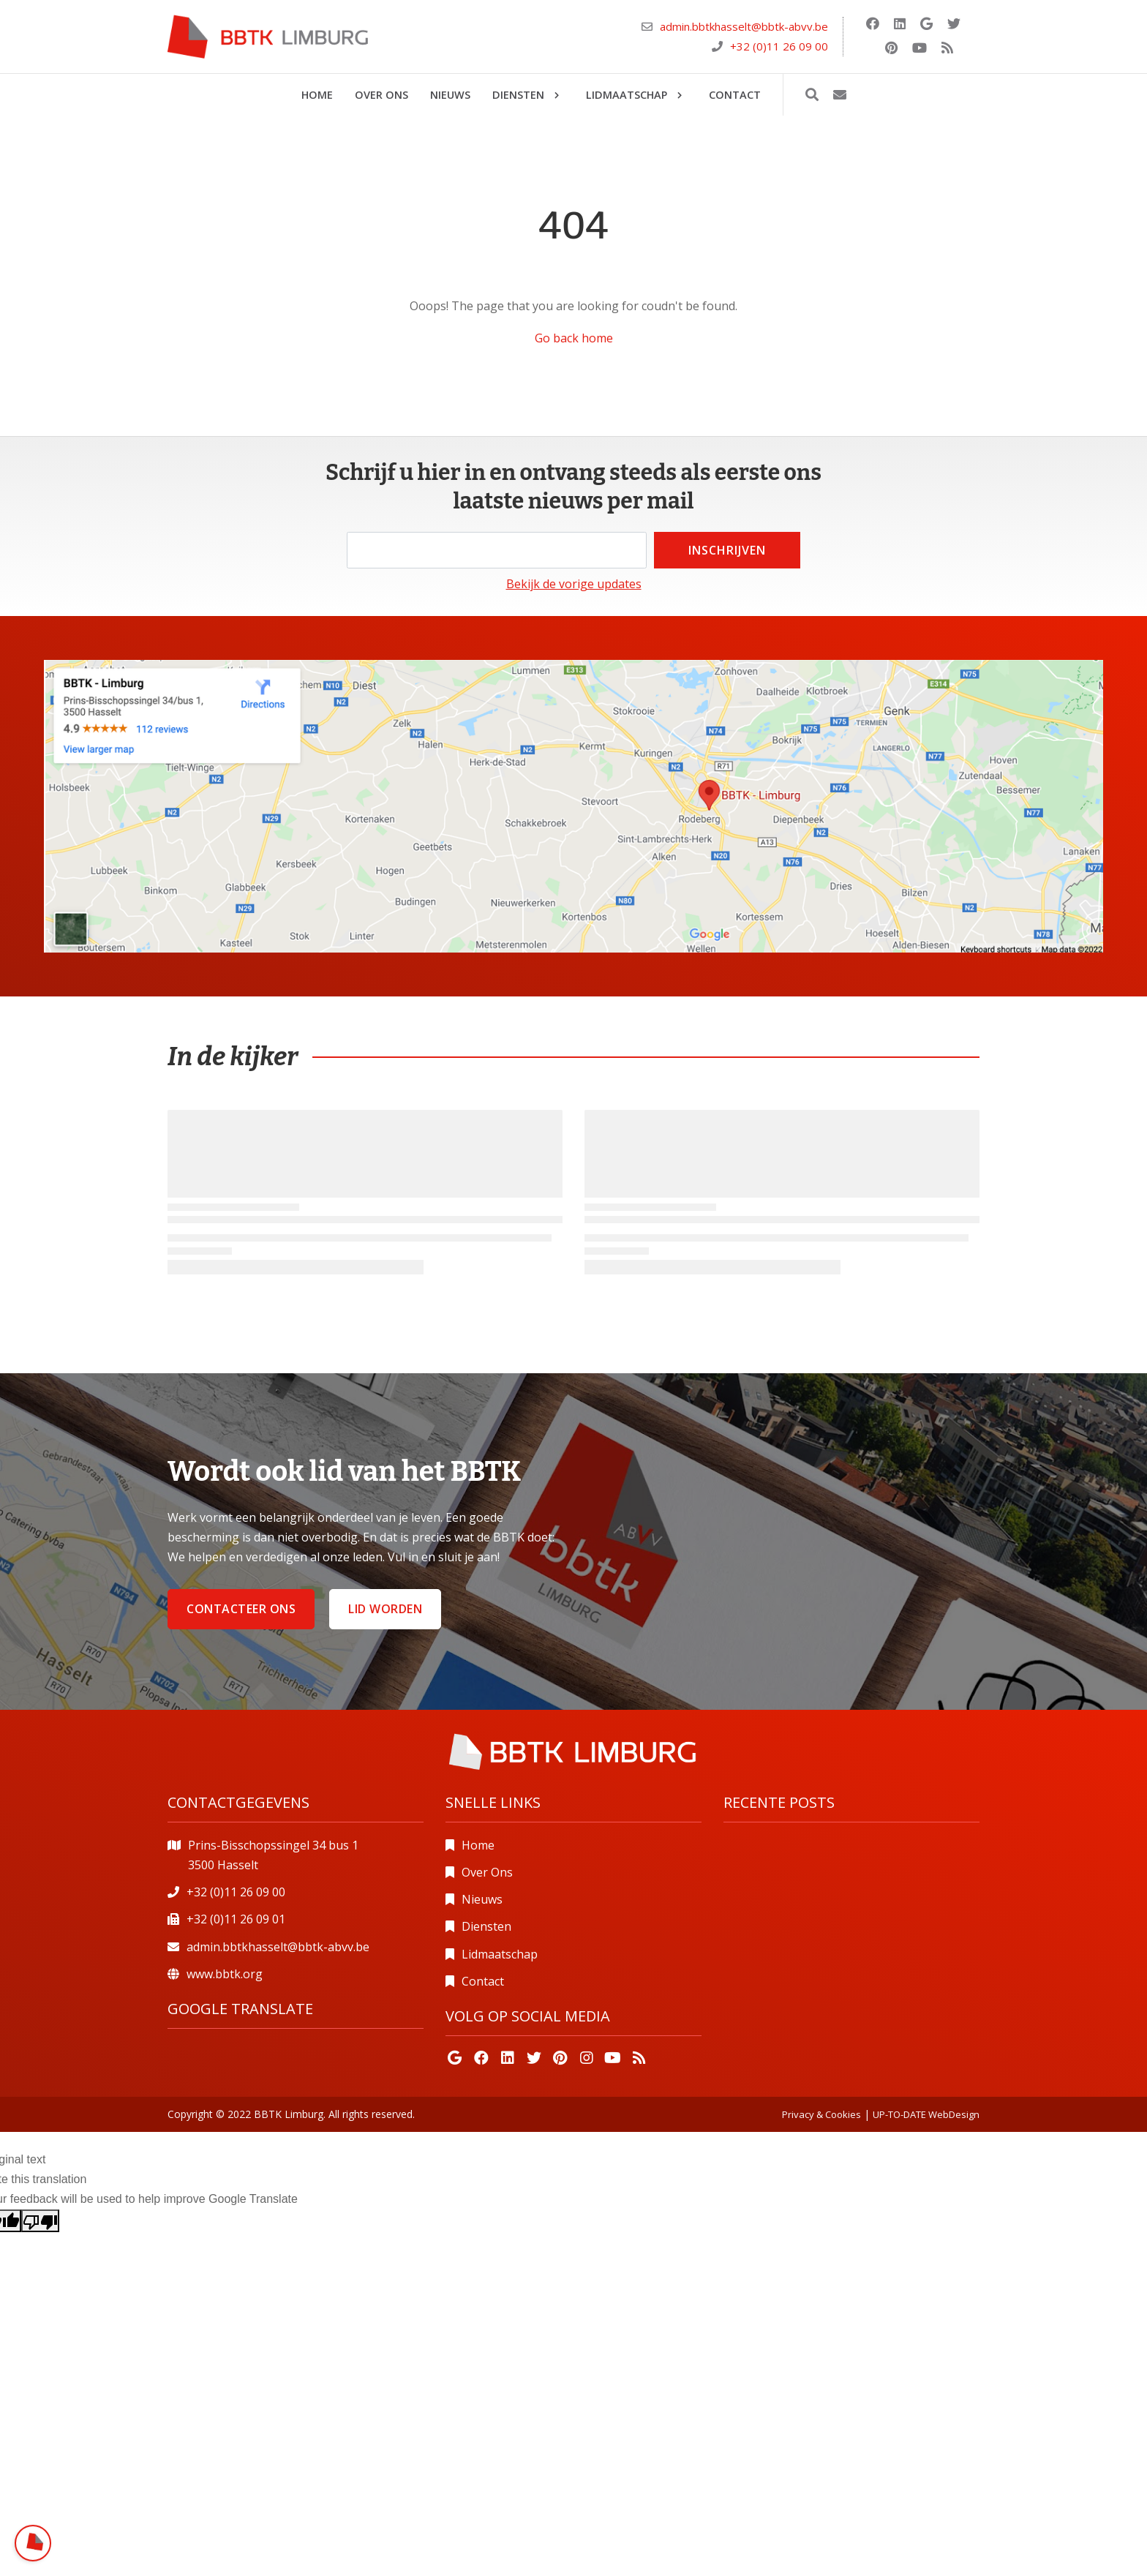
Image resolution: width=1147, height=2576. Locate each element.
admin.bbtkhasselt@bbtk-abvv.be (744, 26)
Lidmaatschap (500, 1954)
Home (478, 1845)
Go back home (574, 338)
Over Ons (487, 1872)
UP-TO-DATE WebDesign (926, 2114)
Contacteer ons (241, 1609)
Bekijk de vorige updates (574, 584)
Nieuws (482, 1899)
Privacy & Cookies (821, 2114)
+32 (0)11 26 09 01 (236, 1919)
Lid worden (385, 1609)
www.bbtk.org (225, 1974)
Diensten (486, 1926)
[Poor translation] (40, 2220)
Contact (483, 1981)
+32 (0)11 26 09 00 (779, 46)
